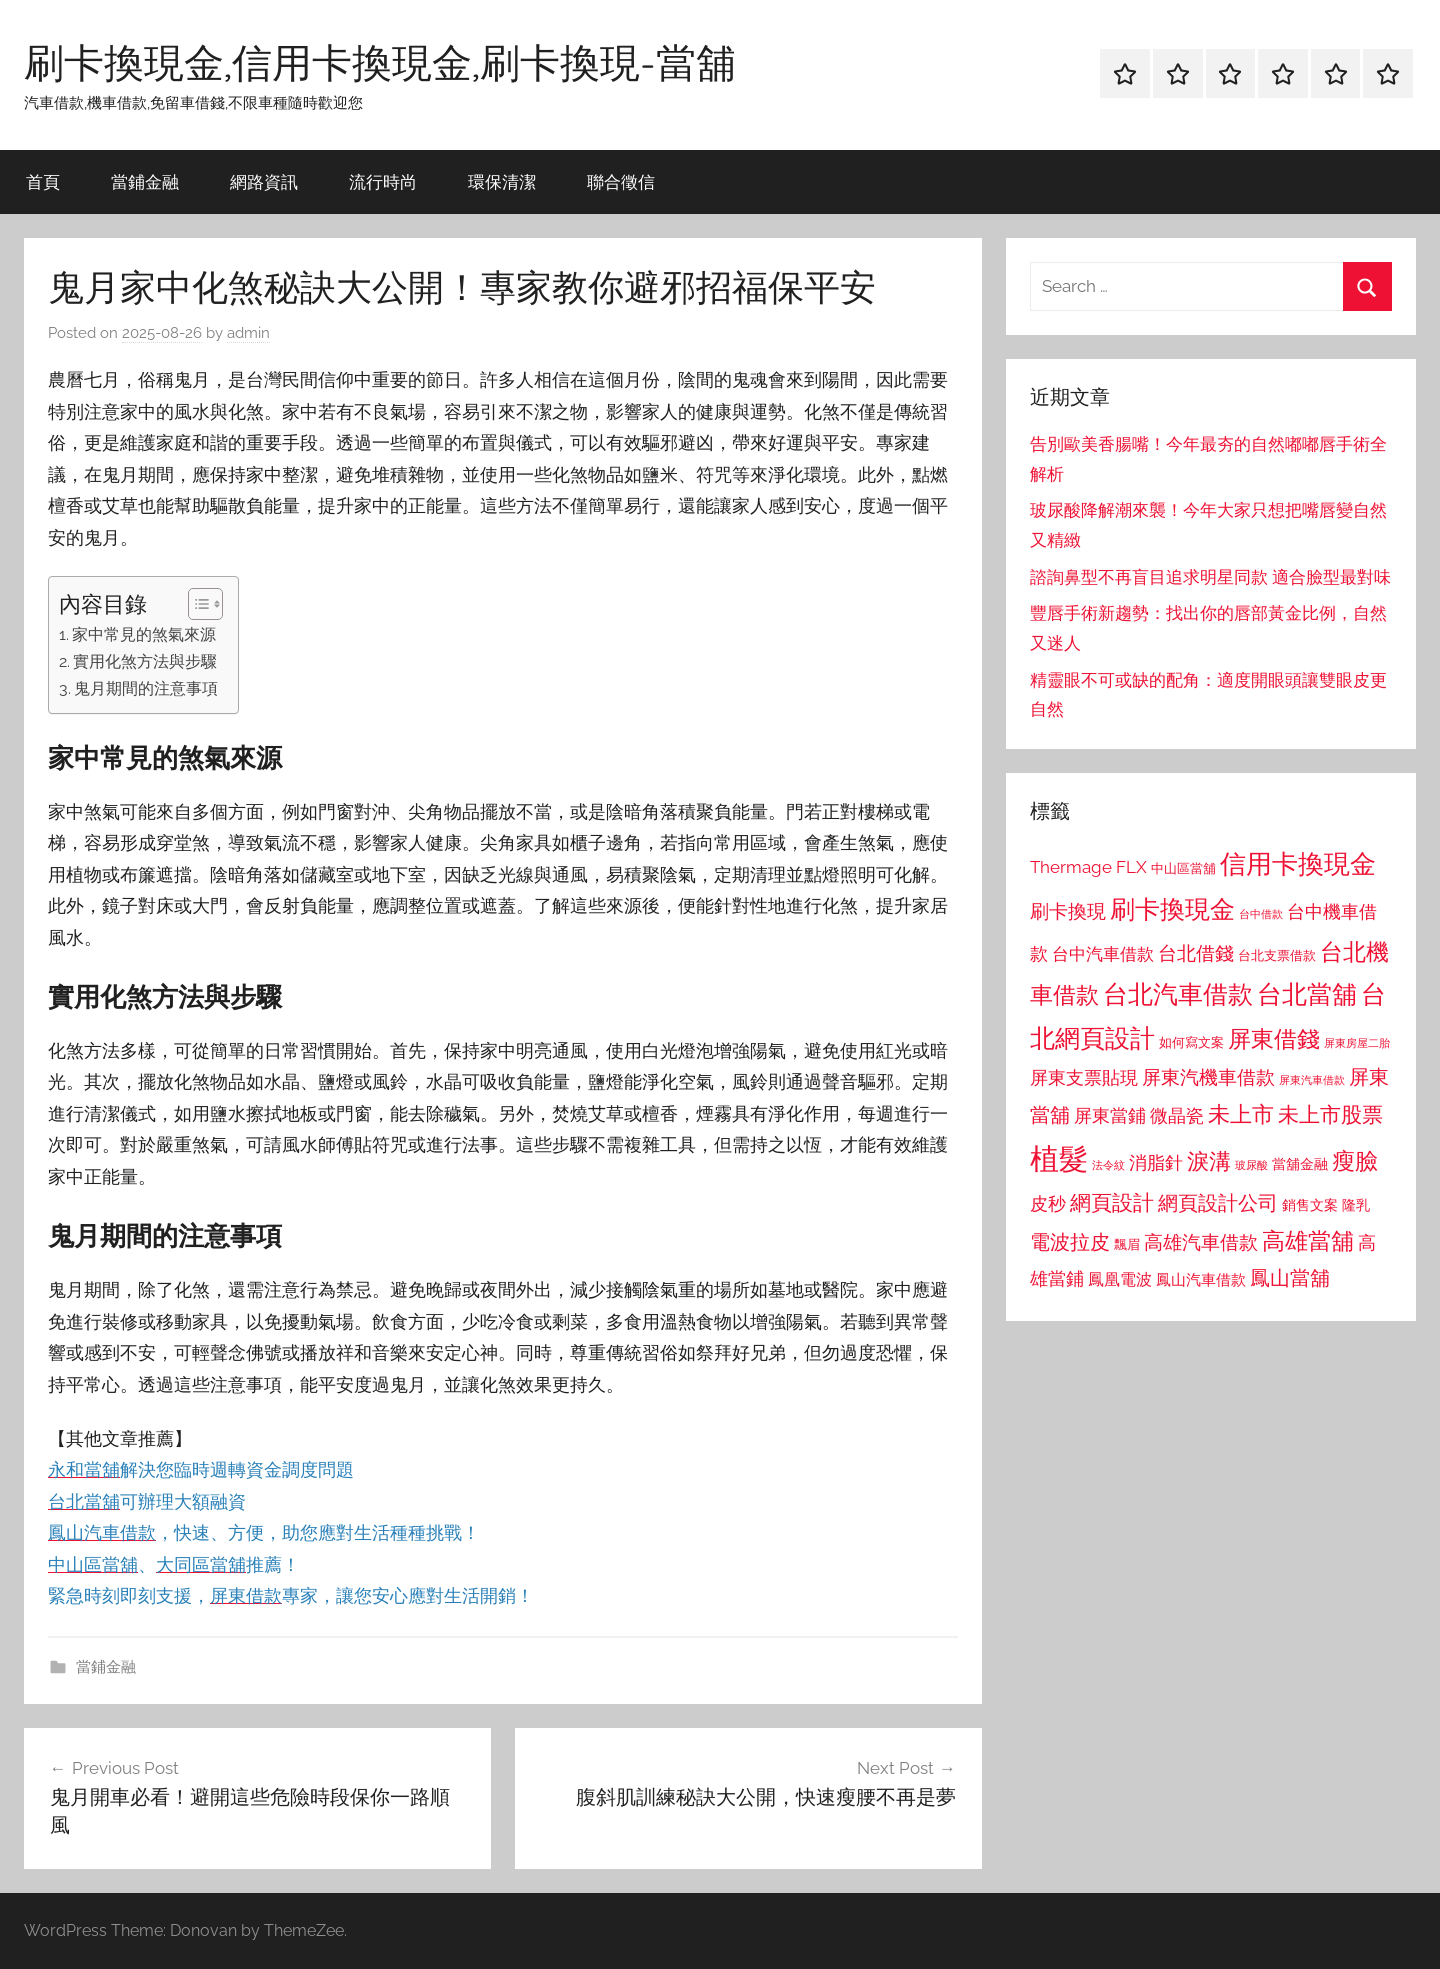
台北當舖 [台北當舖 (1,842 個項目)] (1307, 994)
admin (248, 333)
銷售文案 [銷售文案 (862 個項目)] (1310, 1205)
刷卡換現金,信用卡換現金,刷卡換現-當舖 (380, 62)
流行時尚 (383, 181)
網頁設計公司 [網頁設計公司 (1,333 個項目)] (1218, 1203)
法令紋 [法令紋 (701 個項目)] (1108, 1165)
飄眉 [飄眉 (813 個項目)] (1127, 1244)
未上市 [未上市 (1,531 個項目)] (1241, 1114)
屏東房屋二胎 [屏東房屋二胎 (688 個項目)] (1357, 1043)
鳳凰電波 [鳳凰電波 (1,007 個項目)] (1120, 1279)
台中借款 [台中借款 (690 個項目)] (1261, 914)
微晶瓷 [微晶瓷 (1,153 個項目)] (1177, 1115)
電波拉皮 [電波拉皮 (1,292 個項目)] (1070, 1242)
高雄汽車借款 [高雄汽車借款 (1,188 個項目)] (1201, 1242)
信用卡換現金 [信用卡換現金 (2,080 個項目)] (1298, 863)
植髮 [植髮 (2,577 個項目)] (1059, 1158)
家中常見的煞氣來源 (144, 634)
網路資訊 (264, 181)
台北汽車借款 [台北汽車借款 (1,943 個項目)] (1178, 994)
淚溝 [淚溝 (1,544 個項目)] (1209, 1161)
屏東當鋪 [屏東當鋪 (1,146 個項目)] (1110, 1115)
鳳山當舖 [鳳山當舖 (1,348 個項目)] (1290, 1278)
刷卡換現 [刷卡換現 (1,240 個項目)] (1068, 911)
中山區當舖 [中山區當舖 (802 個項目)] (1183, 868)
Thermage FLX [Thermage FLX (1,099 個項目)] (1088, 867)
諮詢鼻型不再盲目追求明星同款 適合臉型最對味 (1210, 577)
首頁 (43, 181)
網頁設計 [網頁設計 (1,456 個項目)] (1112, 1202)
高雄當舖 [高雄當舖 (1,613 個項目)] (1308, 1241)
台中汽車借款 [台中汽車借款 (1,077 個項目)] (1103, 954)
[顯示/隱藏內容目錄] (195, 604)
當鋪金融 (145, 181)
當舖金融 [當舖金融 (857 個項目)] (1300, 1164)
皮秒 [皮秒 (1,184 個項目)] (1048, 1203)
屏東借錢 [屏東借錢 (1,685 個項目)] (1274, 1038)
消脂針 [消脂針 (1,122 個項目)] (1156, 1163)
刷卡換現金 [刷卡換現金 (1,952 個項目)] (1172, 909)
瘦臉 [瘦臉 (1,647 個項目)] (1355, 1160)
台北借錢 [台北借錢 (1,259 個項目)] (1196, 953)
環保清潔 (502, 181)
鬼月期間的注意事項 (146, 688)
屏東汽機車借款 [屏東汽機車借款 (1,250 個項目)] (1208, 1077)
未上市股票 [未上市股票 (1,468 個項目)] (1330, 1114)
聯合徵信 (621, 181)
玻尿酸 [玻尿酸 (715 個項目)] (1251, 1165)
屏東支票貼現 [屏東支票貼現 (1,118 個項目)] (1084, 1078)
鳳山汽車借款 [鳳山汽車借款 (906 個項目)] (1201, 1279)
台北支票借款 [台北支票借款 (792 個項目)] (1277, 955)
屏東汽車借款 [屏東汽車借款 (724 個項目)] (1312, 1080)
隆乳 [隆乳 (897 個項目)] (1356, 1205)
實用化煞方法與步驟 (145, 661)
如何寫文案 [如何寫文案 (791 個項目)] (1191, 1042)
